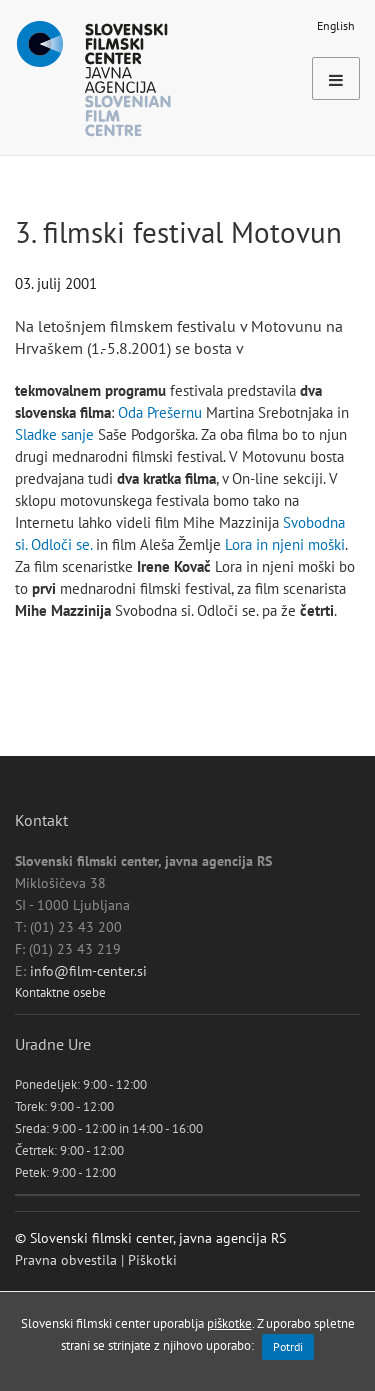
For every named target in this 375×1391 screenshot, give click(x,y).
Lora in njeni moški (285, 544)
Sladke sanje (54, 434)
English (336, 25)
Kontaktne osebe (60, 992)
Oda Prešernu (160, 412)
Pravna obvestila (66, 1260)
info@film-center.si (88, 971)
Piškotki (152, 1260)
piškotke (229, 1323)
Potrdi (288, 1346)
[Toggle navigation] (336, 78)
